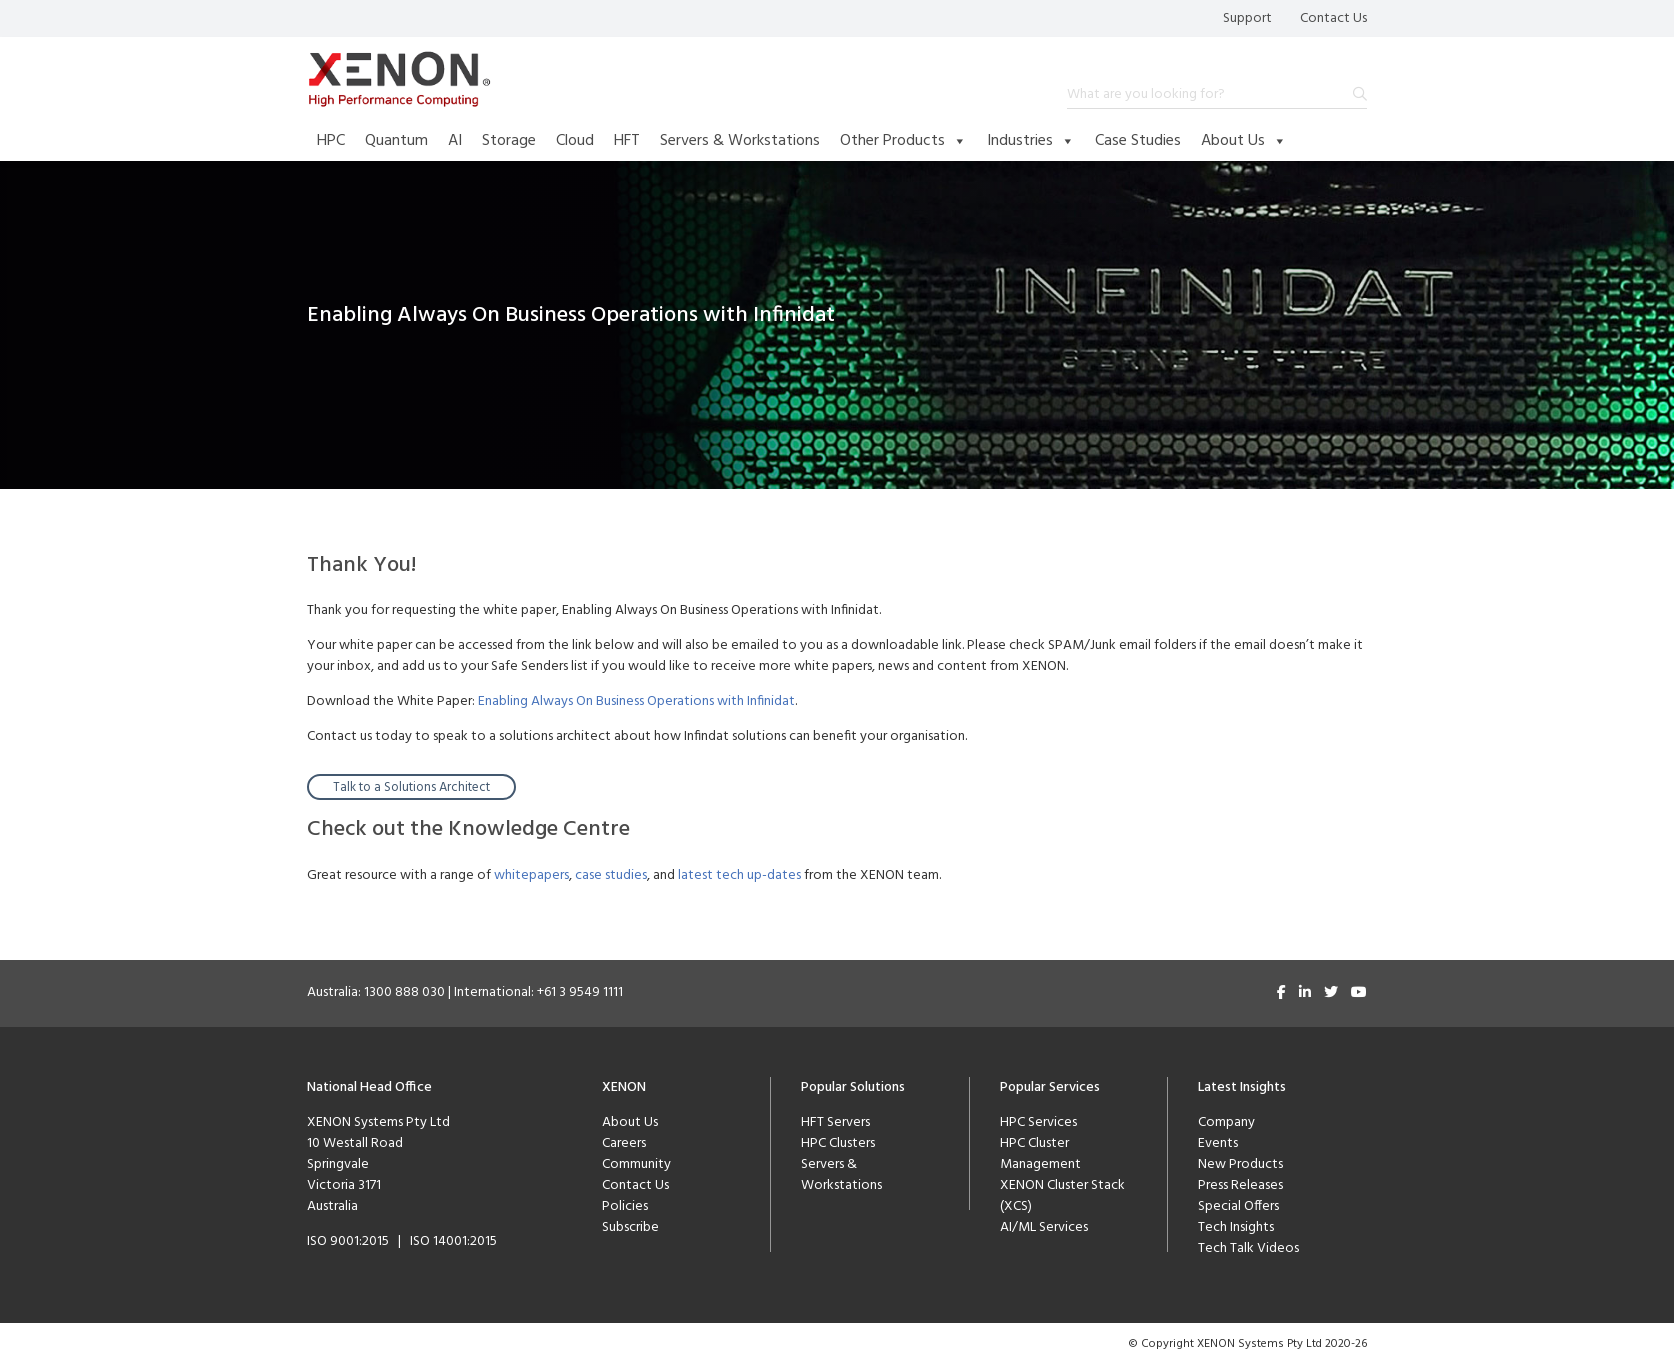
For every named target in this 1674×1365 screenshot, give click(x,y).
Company (1226, 1122)
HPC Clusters (838, 1143)
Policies (625, 1206)
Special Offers (1238, 1206)
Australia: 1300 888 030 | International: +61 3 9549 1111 (465, 992)
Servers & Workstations (740, 141)
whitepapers (531, 875)
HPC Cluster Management (1040, 1154)
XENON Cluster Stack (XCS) (1062, 1196)
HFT (627, 141)
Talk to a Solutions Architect (411, 787)
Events (1218, 1143)
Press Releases (1240, 1185)
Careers (624, 1143)
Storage (509, 141)
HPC (331, 141)
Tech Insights (1236, 1227)
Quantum (396, 141)
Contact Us (1333, 18)
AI (455, 141)
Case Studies (1138, 141)
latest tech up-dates (739, 875)
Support (1247, 18)
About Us (1244, 141)
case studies (611, 875)
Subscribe (630, 1227)
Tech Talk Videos (1248, 1248)
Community (636, 1164)
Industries (1031, 141)
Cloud (575, 141)
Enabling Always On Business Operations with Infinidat (636, 701)
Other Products (903, 141)
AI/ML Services (1044, 1227)
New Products (1240, 1164)
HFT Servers (835, 1122)
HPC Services (1038, 1122)
